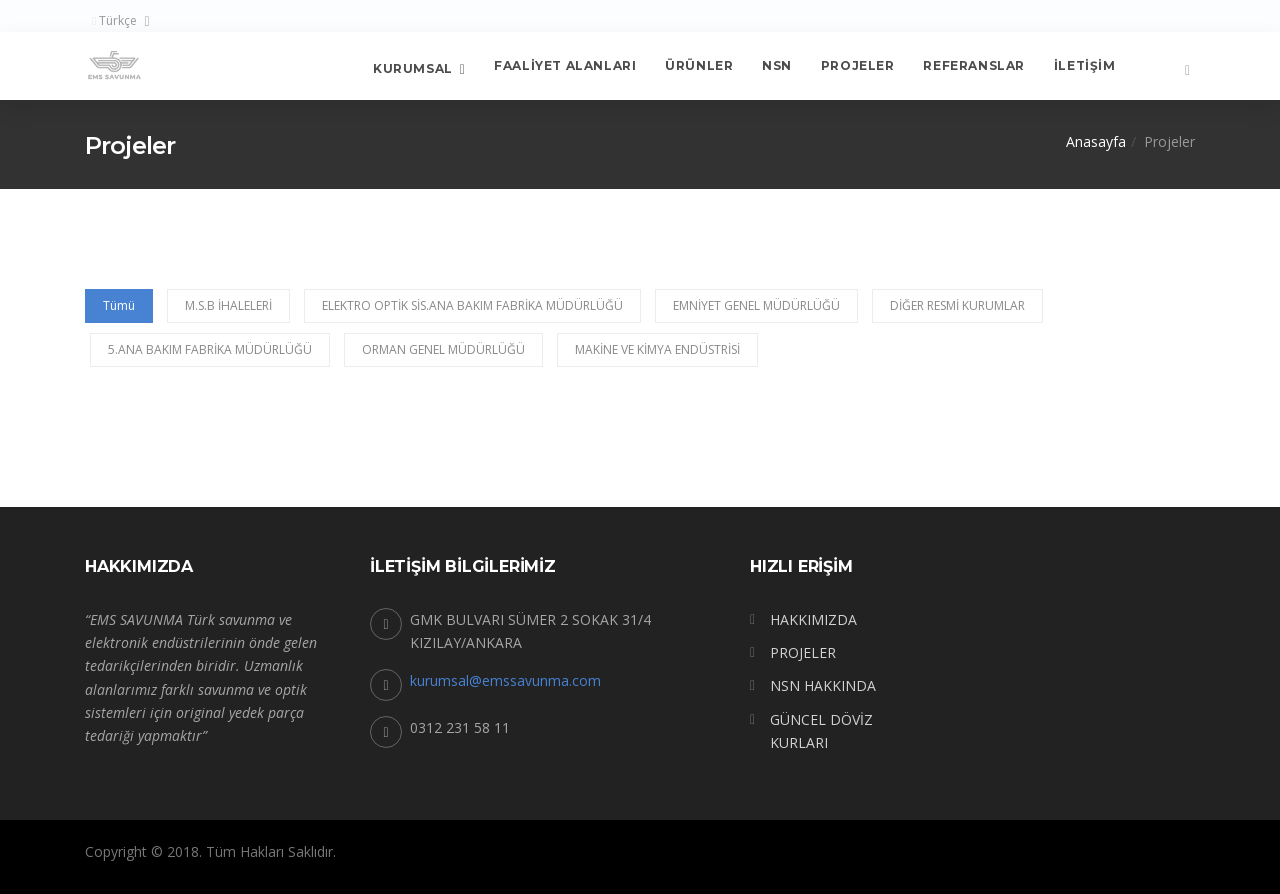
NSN (777, 65)
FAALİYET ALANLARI (565, 65)
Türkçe (114, 20)
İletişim (1085, 65)
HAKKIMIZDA (813, 619)
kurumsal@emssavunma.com (505, 680)
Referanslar (974, 65)
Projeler (858, 65)
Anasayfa (1096, 141)
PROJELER (803, 652)
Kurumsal (413, 67)
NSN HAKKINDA (823, 685)
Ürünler (699, 65)
